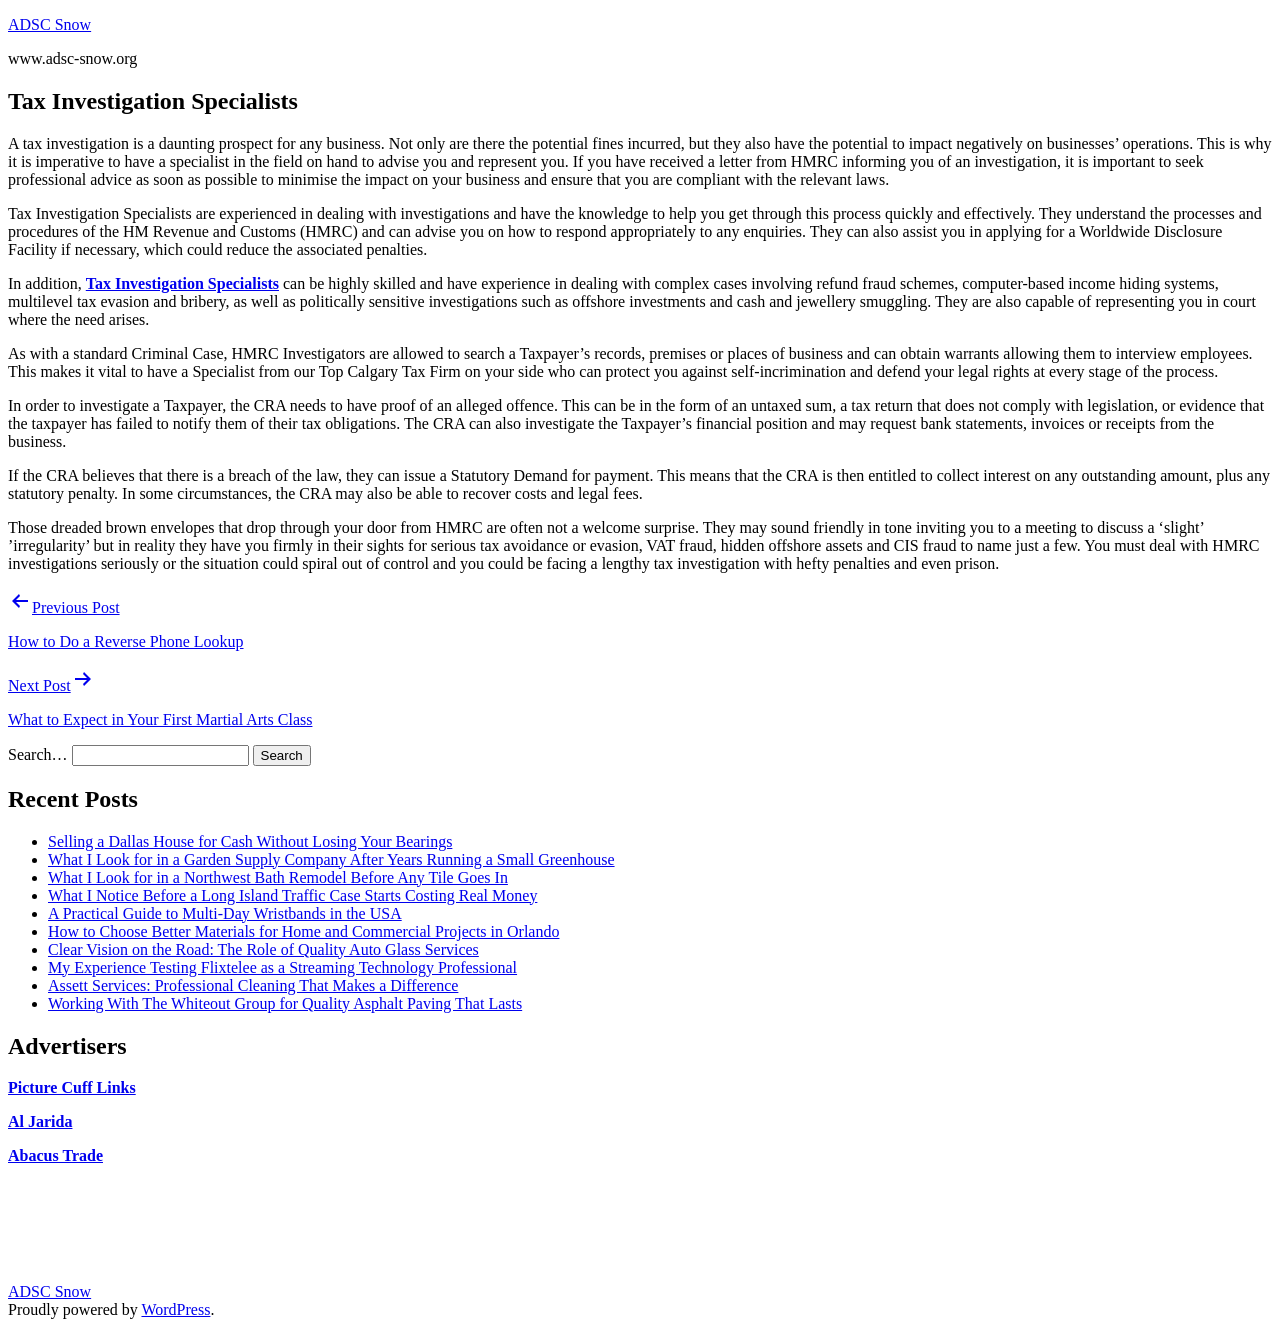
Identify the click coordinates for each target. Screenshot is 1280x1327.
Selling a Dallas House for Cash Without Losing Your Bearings (250, 841)
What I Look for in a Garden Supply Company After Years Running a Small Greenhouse (331, 859)
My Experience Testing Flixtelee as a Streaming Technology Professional (282, 967)
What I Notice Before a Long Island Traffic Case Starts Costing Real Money (292, 895)
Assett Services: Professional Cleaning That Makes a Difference (253, 985)
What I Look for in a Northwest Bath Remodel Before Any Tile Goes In (278, 877)
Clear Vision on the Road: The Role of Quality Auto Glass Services (263, 949)
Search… (38, 754)
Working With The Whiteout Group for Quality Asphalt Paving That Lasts (285, 1003)
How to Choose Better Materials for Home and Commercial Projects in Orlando (303, 931)
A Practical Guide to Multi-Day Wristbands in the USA (225, 913)
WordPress (175, 1309)
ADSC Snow (49, 24)
